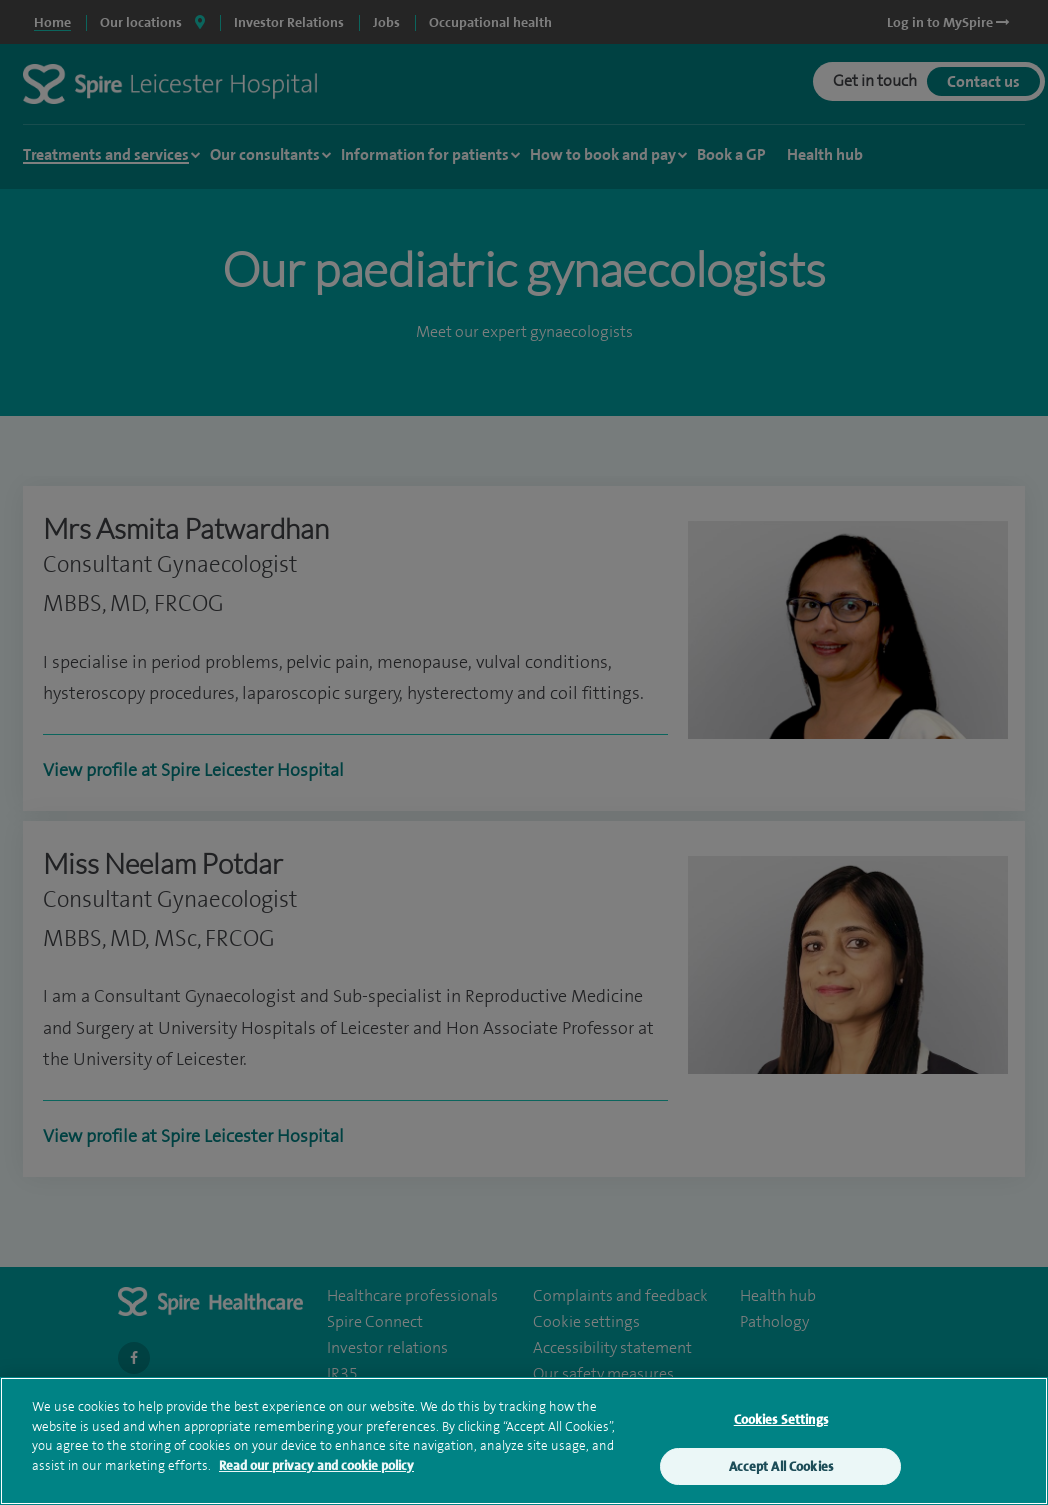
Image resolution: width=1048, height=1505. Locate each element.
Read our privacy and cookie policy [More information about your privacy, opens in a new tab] (316, 1469)
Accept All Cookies (781, 1470)
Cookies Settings (781, 1423)
